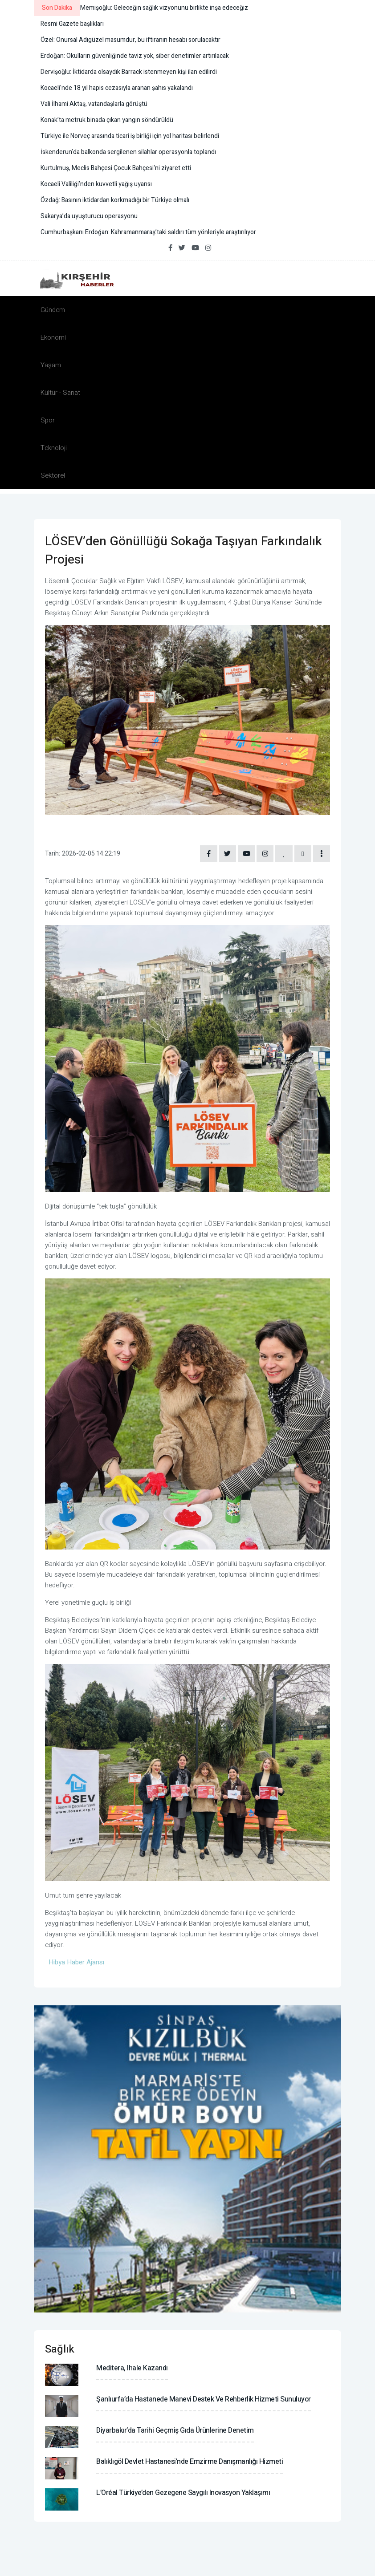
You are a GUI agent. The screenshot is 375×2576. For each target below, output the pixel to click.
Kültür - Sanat (60, 393)
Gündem (53, 310)
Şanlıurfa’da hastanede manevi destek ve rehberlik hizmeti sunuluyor (203, 2400)
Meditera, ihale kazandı (132, 2369)
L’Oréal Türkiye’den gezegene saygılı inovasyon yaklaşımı (183, 2493)
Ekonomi (53, 337)
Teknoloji (54, 448)
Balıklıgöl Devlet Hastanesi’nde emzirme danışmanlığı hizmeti (189, 2462)
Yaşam (51, 365)
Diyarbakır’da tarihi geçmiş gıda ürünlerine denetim (175, 2431)
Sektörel (53, 475)
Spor (48, 420)
